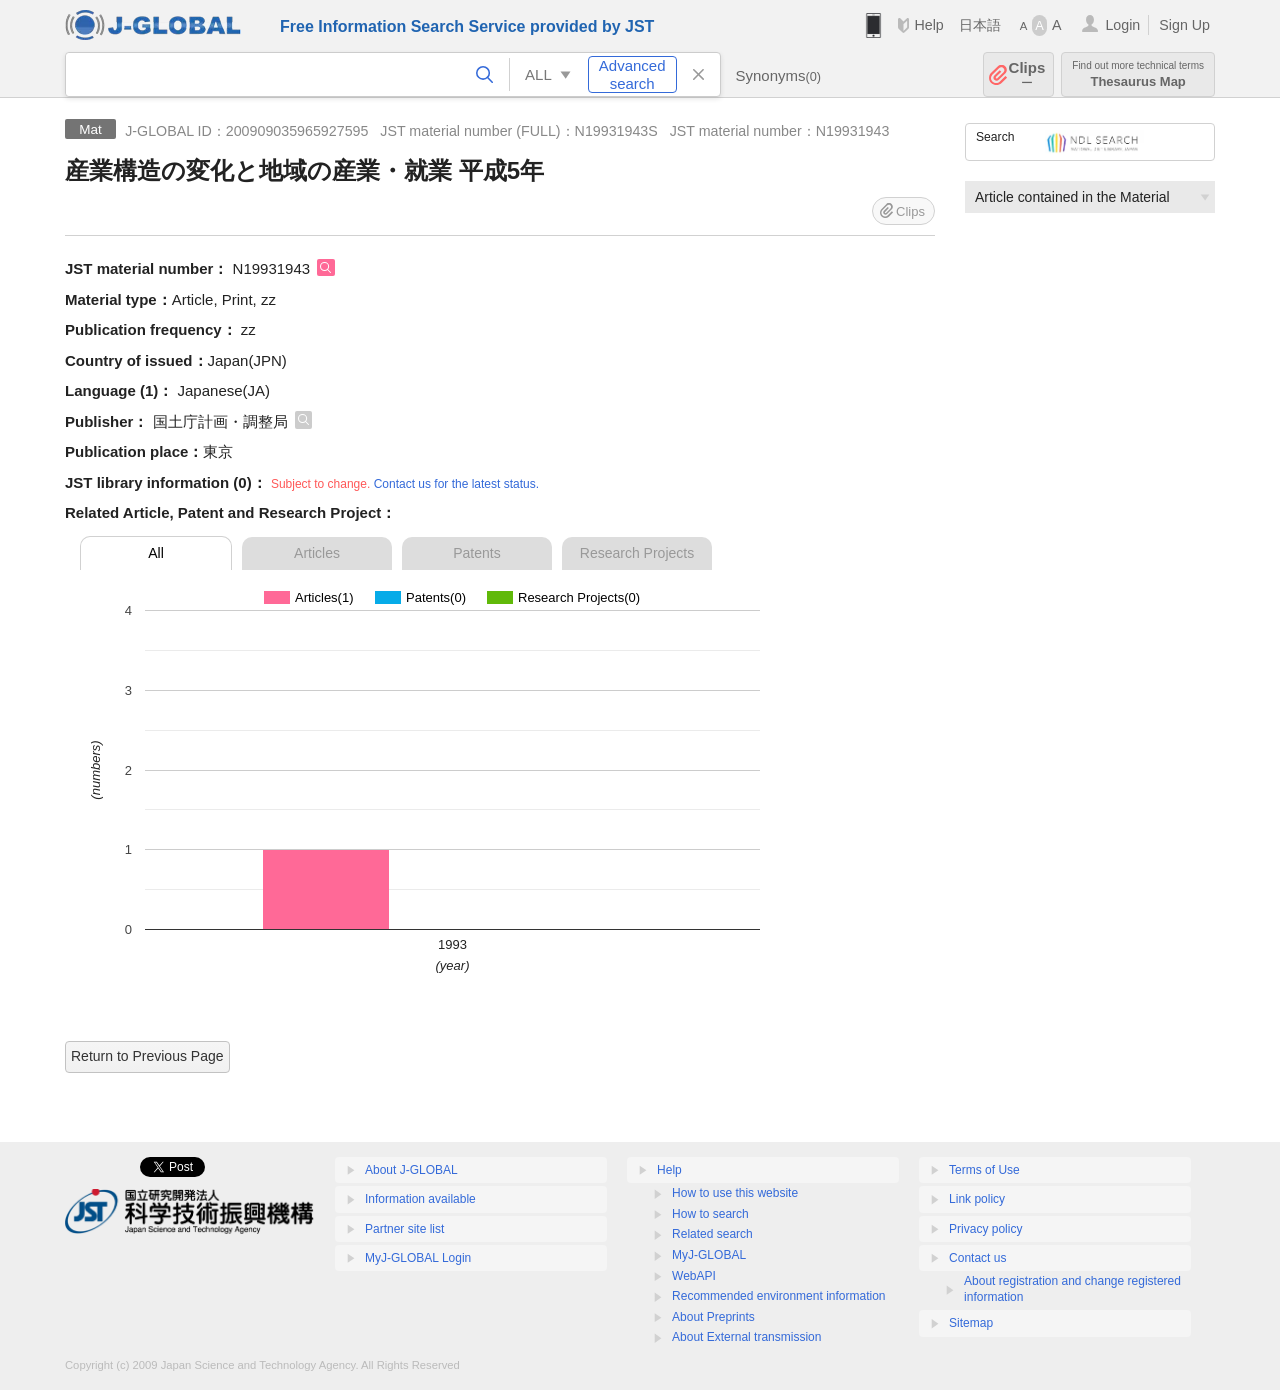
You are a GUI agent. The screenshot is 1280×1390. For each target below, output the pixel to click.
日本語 (980, 25)
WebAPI (694, 1276)
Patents (476, 553)
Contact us (977, 1258)
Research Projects (637, 553)
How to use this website (735, 1193)
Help (928, 25)
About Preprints (713, 1317)
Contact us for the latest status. (456, 484)
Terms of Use (984, 1170)
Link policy (977, 1199)
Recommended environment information (778, 1296)
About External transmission (746, 1337)
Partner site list (404, 1229)
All (156, 553)
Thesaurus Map (1138, 74)
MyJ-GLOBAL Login (418, 1258)
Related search (712, 1234)
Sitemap (971, 1323)
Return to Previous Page (147, 1056)
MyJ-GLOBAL (709, 1255)
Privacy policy (985, 1229)
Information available (420, 1199)
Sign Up (1184, 25)
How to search (710, 1214)
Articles (317, 553)
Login (1122, 25)
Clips (1027, 74)
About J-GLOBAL (411, 1170)
